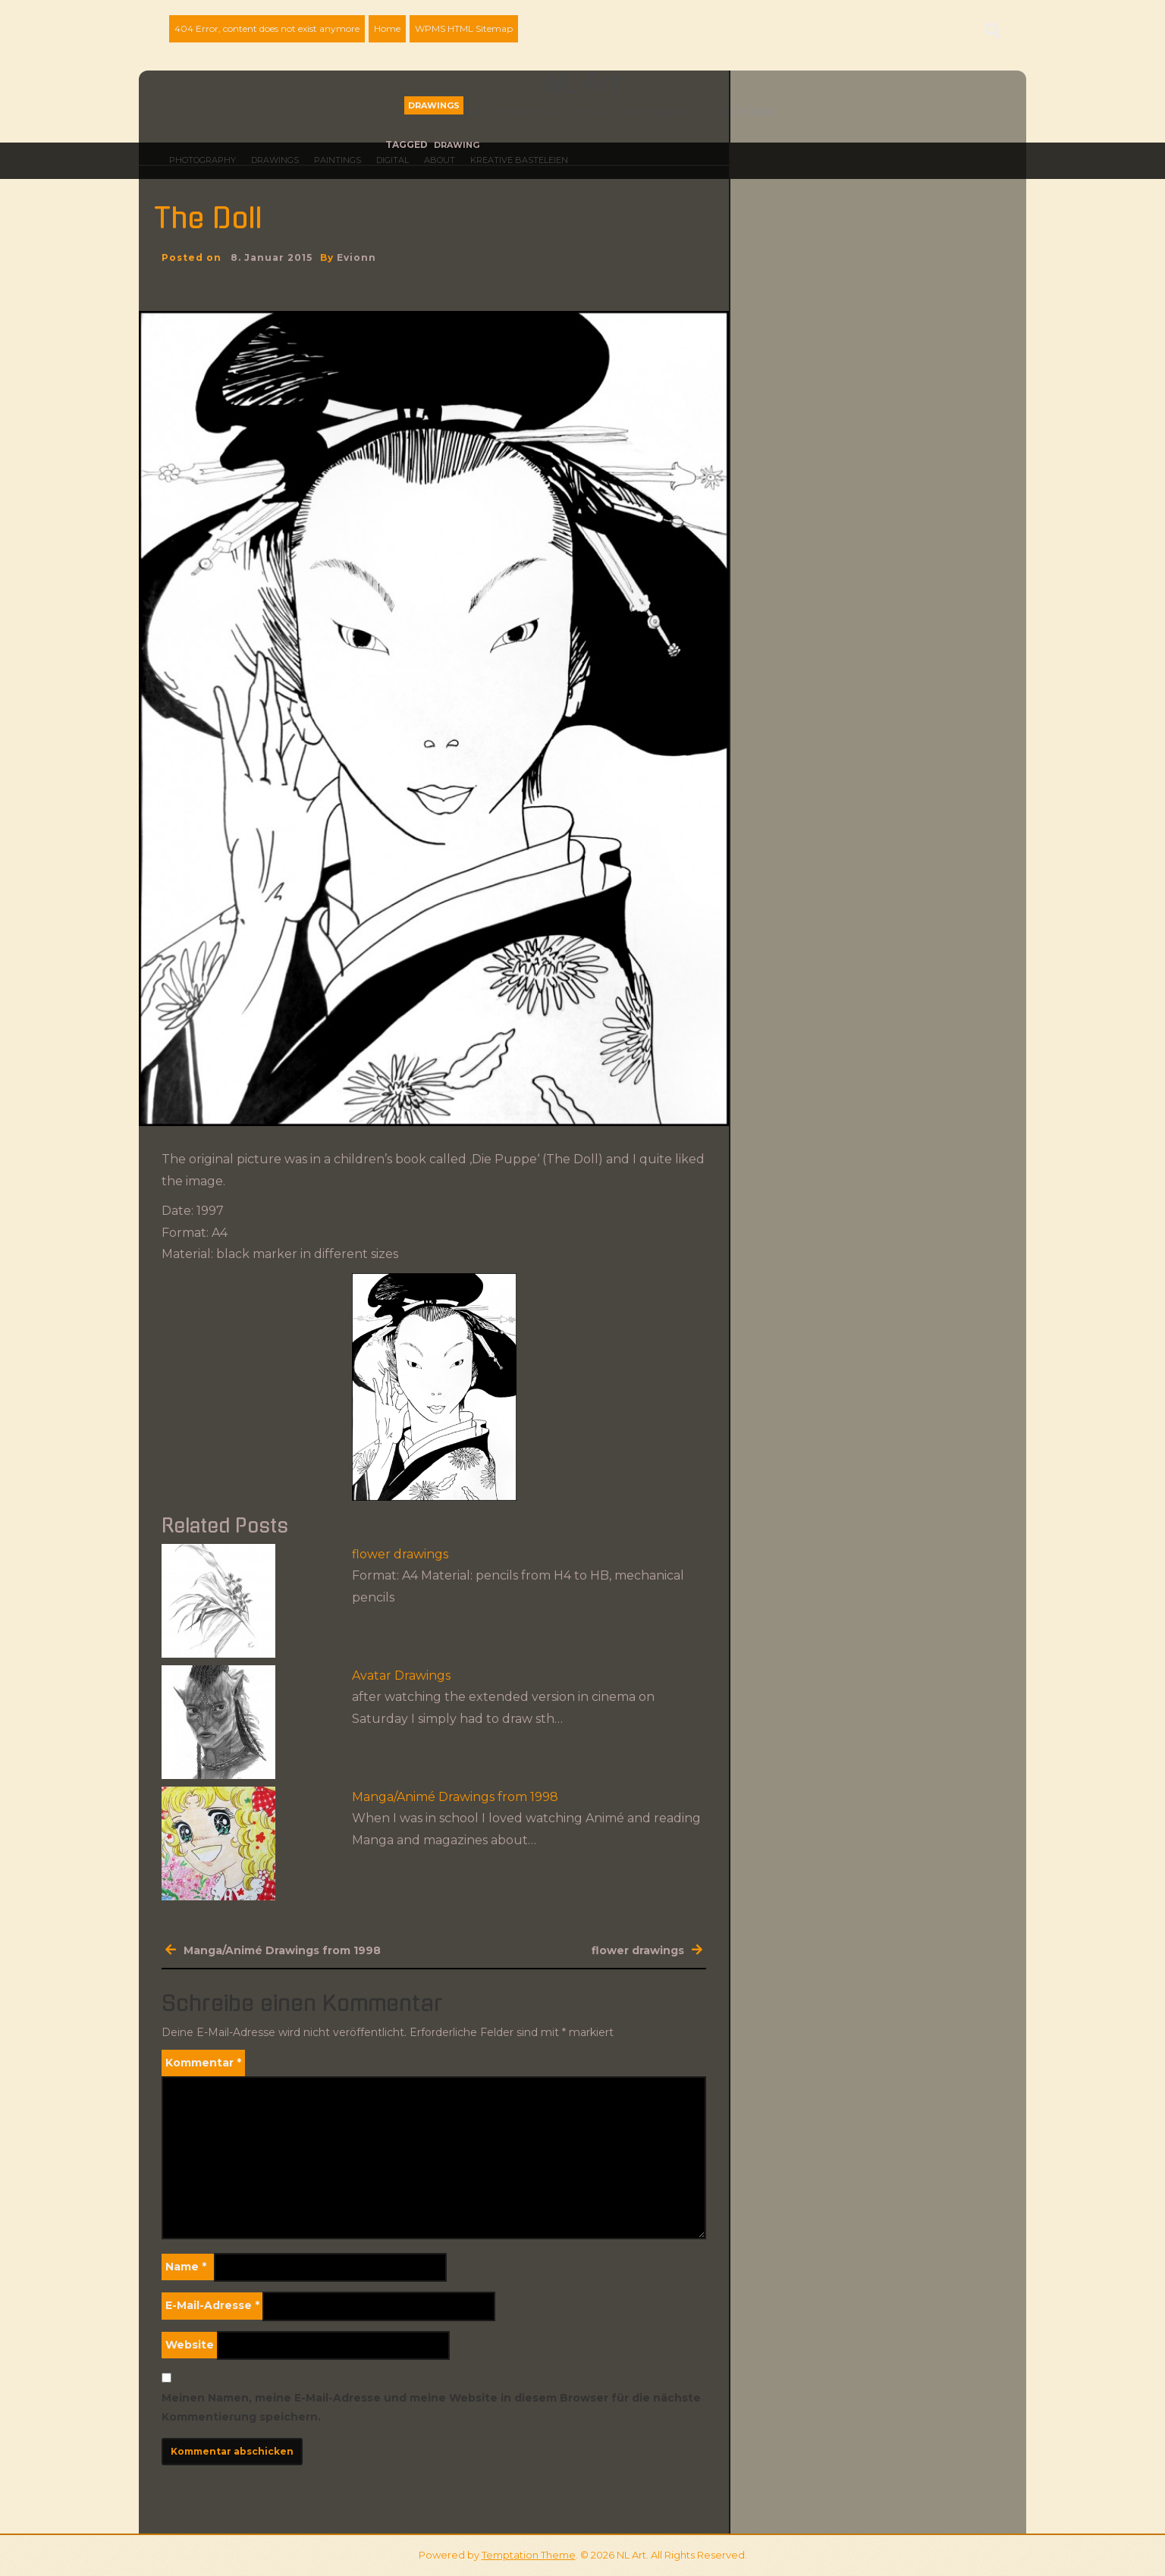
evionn (356, 257)
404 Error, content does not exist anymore (267, 28)
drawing (456, 145)
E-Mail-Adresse (212, 2305)
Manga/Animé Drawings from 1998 (455, 1797)
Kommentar (203, 2062)
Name (185, 2266)
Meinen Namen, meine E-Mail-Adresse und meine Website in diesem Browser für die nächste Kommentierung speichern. (431, 2407)
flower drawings (400, 1554)
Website (189, 2345)
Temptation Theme (529, 2555)
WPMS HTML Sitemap (464, 28)
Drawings (434, 105)
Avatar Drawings (401, 1675)
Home (387, 28)
